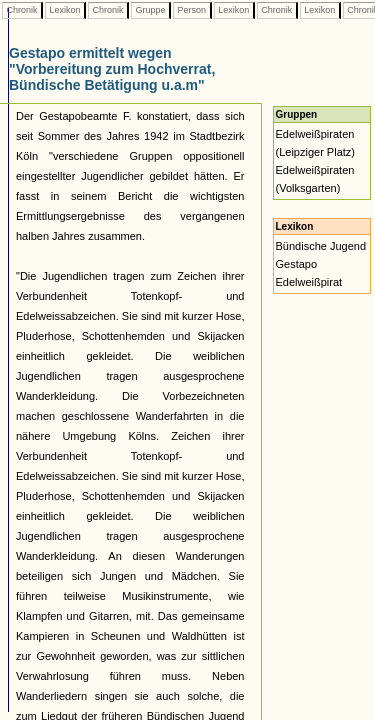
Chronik (22, 10)
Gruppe (150, 10)
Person (192, 10)
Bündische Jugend (321, 246)
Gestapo (297, 264)
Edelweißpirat (309, 282)
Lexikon (65, 10)
